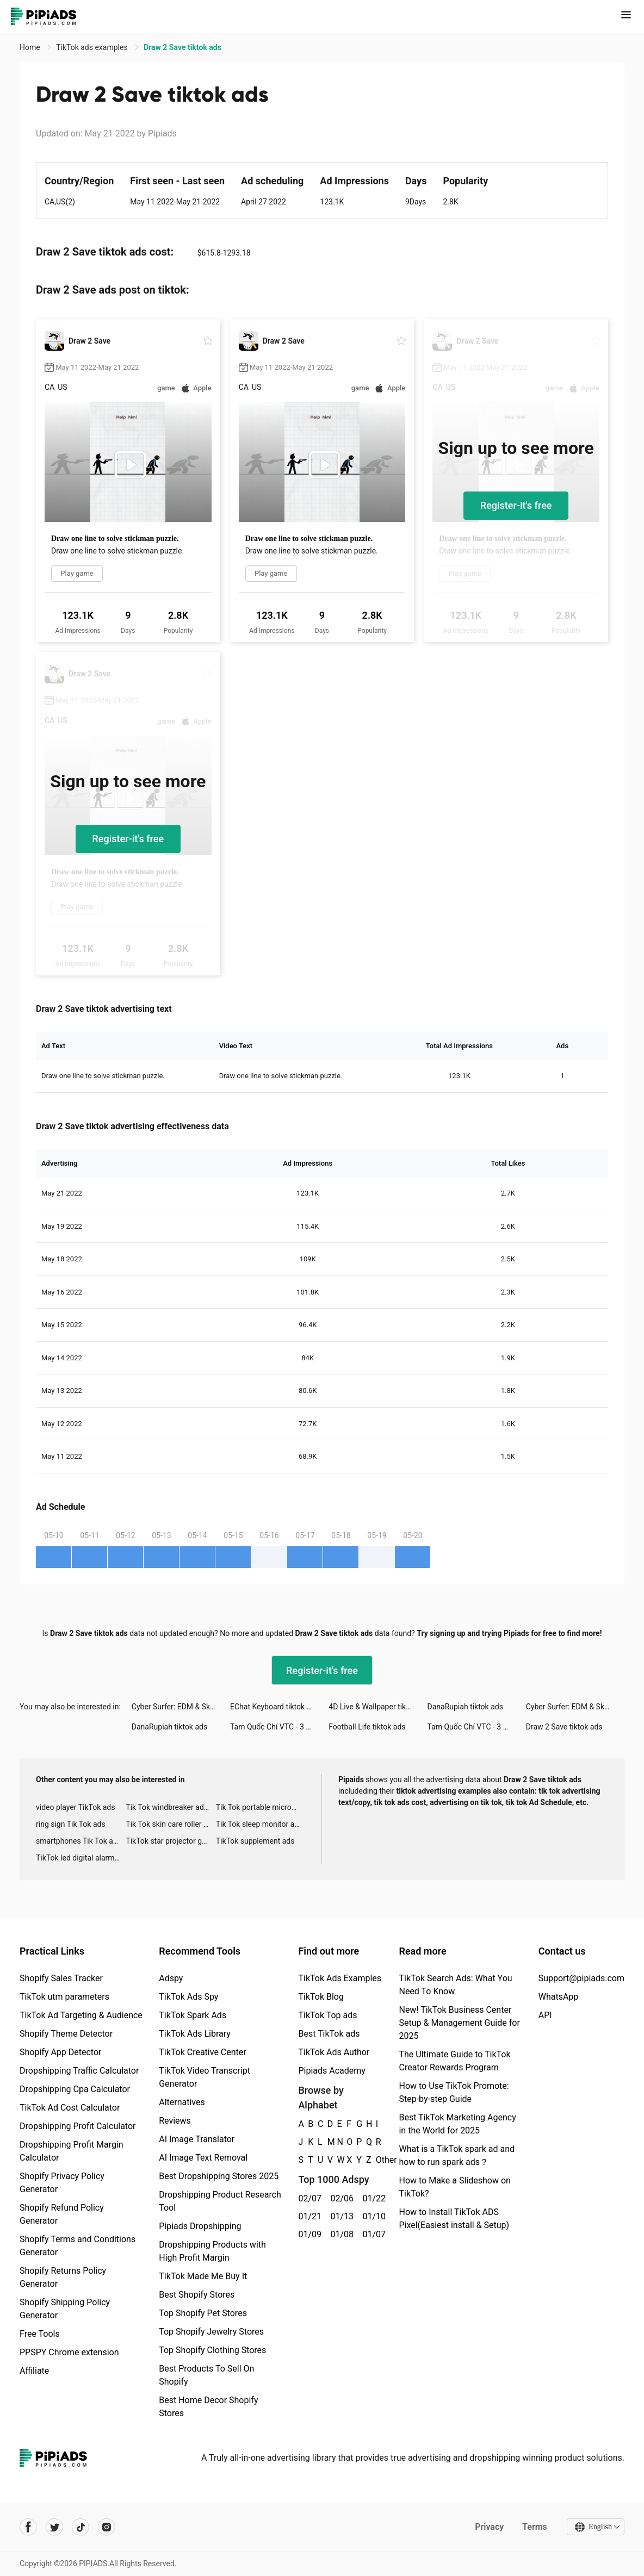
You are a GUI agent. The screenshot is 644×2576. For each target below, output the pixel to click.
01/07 (372, 2234)
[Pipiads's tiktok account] (80, 2527)
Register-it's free (516, 505)
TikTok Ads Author (333, 2052)
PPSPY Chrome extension (69, 2352)
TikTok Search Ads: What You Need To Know (455, 1984)
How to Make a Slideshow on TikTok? (454, 2187)
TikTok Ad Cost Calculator (70, 2107)
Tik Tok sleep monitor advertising (261, 1824)
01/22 (372, 2198)
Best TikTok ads (329, 2034)
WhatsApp (558, 1997)
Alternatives (182, 2102)
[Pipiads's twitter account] (54, 2527)
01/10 (372, 2216)
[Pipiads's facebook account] (28, 2527)
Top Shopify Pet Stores (203, 2313)
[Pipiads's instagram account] (106, 2527)
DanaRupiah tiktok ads (465, 1706)
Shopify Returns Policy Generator (63, 2277)
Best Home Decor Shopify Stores (208, 2406)
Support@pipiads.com (581, 1978)
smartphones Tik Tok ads (78, 1841)
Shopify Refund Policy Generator (62, 2214)
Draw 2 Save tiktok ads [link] (182, 47)
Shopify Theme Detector (66, 2034)
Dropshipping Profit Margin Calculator (71, 2151)
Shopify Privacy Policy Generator (62, 2182)
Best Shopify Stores (196, 2294)
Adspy (171, 1978)
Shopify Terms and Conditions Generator (77, 2245)
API (545, 2015)
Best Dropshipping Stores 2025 (218, 2176)
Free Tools (40, 2334)
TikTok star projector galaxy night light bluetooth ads (170, 1841)
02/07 (308, 2198)
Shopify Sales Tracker (61, 1978)
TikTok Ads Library (195, 2034)
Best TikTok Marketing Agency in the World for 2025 (457, 2124)
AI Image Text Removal (203, 2157)
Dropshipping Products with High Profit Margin (212, 2251)
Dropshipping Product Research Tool (220, 2201)
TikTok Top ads (327, 2015)
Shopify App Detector (61, 2052)
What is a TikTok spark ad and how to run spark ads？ (457, 2155)
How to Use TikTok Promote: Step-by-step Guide (454, 2092)
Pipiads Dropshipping (200, 2226)
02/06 (340, 2198)
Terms (534, 2527)
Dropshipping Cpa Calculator (75, 2089)
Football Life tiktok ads (367, 1726)
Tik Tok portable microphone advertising (261, 1807)
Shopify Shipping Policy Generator (65, 2308)
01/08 (340, 2234)
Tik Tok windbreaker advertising (170, 1807)
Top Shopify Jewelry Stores (211, 2331)
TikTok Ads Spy (188, 1997)
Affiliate (34, 2371)
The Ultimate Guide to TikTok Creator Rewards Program (454, 2061)
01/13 (340, 2216)
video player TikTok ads (75, 1807)
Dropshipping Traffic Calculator (79, 2070)
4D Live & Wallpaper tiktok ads (378, 1706)
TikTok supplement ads (255, 1841)
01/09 (308, 2234)
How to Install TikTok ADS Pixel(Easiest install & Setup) (454, 2218)
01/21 (308, 2216)
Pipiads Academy (331, 2070)
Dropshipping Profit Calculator (77, 2126)
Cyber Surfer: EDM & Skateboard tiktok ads (181, 1706)
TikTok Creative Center (202, 2052)
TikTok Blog (321, 1997)
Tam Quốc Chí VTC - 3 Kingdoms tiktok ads (279, 1726)
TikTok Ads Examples (339, 1978)
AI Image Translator (196, 2139)
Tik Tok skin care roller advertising (170, 1824)
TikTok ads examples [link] (92, 47)
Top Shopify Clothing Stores (212, 2350)
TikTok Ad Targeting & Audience (81, 2015)
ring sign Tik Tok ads (71, 1824)
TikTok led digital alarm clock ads (81, 1857)
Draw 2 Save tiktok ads (564, 1726)
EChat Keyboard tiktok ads (274, 1706)
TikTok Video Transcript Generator (204, 2077)
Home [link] (31, 47)
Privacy (489, 2527)
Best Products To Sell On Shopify (206, 2375)
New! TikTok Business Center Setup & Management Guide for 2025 (459, 2023)
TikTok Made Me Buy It (203, 2276)
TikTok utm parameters (64, 1997)
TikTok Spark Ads (192, 2015)
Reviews (175, 2120)
